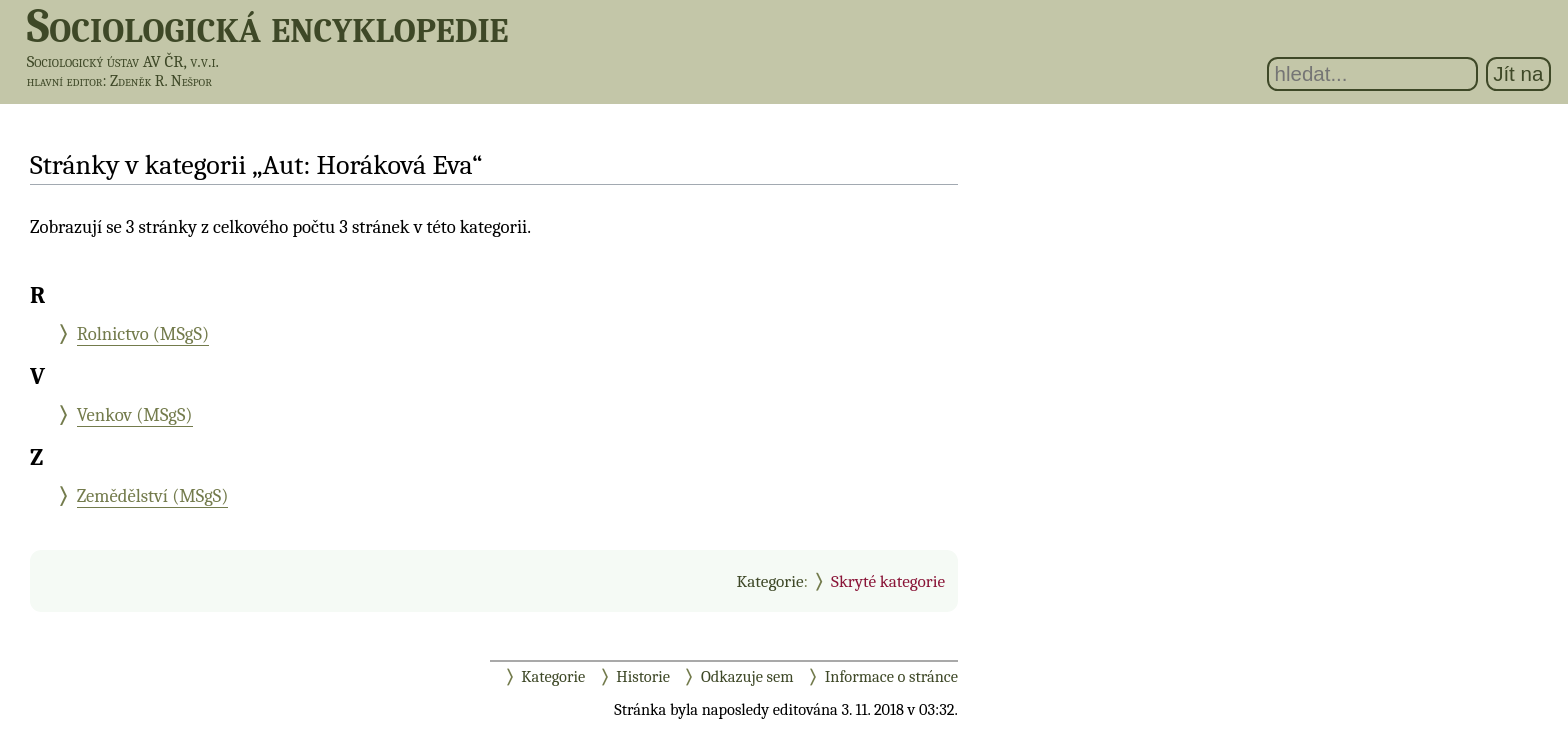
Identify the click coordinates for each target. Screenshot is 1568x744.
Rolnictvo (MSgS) (143, 334)
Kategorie (769, 581)
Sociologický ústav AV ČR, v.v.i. (123, 61)
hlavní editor (65, 81)
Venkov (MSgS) (135, 415)
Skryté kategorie (888, 581)
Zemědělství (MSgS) (153, 496)
